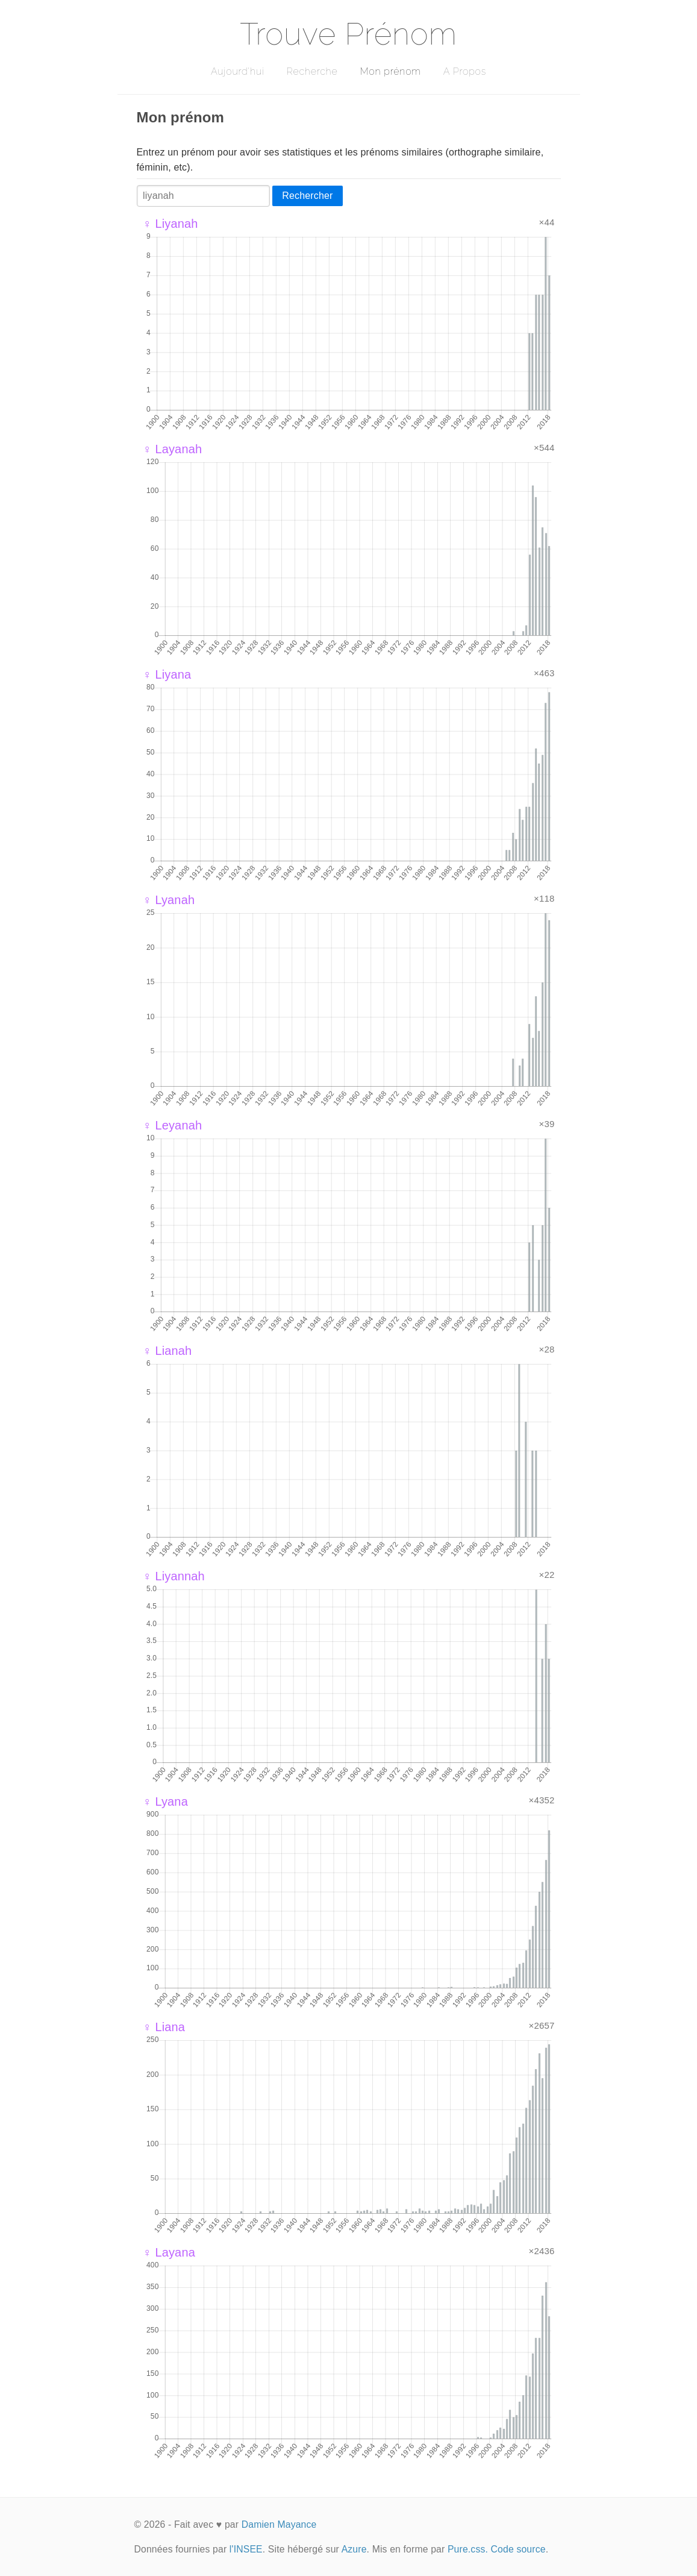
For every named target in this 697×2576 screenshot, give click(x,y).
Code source (518, 2549)
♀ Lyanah (169, 899)
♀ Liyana (167, 674)
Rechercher (307, 195)
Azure (354, 2549)
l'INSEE (246, 2549)
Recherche (312, 71)
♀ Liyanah (170, 223)
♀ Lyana (165, 1801)
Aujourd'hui (237, 71)
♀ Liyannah (174, 1576)
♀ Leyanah (172, 1125)
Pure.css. (468, 2549)
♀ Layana (169, 2252)
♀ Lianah (167, 1350)
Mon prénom (390, 71)
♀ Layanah (172, 449)
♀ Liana (164, 2027)
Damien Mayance (279, 2524)
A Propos (464, 71)
